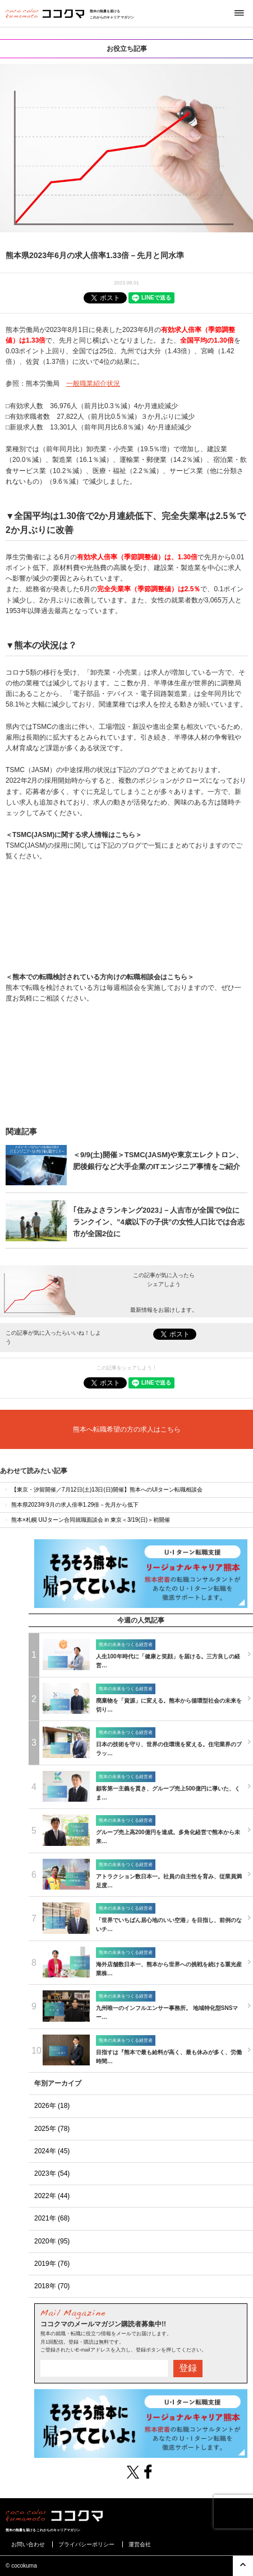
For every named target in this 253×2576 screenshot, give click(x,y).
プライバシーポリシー (86, 2544)
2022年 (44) (52, 2196)
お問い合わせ (28, 2544)
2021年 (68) (52, 2218)
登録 (188, 2368)
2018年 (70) (52, 2286)
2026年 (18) (52, 2106)
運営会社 (139, 2544)
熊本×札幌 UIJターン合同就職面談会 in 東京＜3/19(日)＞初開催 (86, 1520)
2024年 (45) (52, 2151)
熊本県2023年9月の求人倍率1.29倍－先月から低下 (71, 1505)
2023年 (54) (52, 2173)
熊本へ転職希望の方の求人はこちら (127, 1429)
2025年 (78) (52, 2129)
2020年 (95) (52, 2241)
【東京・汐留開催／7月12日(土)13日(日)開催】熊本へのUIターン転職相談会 (103, 1489)
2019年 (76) (52, 2264)
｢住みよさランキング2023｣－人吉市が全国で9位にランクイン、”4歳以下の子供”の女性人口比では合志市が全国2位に (159, 1222)
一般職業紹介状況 (93, 383)
